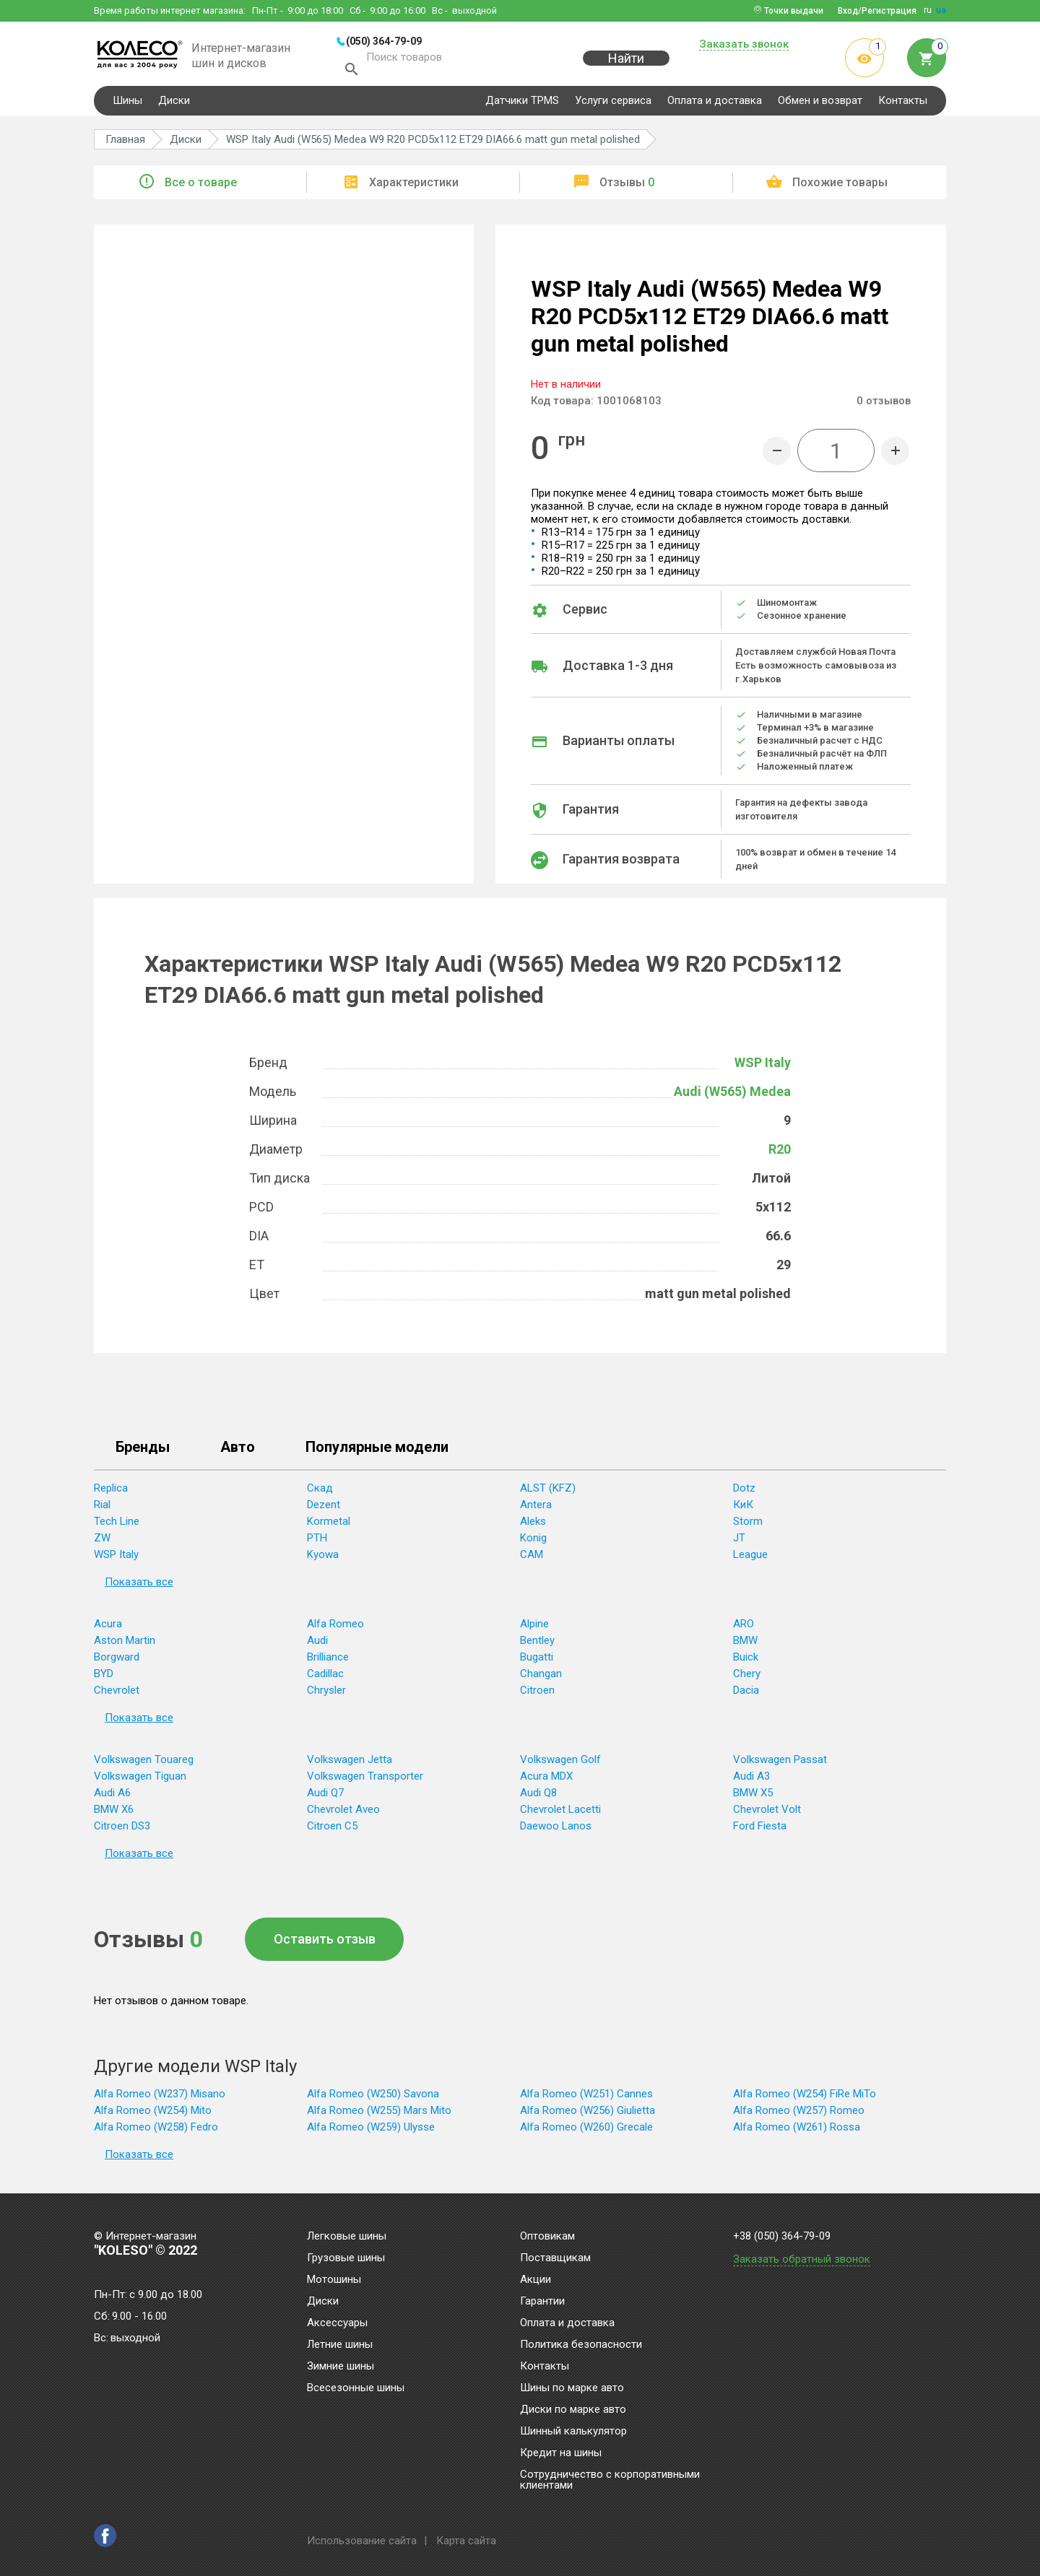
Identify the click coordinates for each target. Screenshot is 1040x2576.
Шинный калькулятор (573, 2431)
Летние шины (340, 2345)
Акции (535, 2280)
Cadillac (325, 1677)
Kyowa (323, 1558)
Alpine (534, 1627)
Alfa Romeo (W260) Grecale (586, 2130)
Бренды (143, 1451)
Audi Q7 (325, 1796)
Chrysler (326, 1693)
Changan (541, 1677)
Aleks (533, 1524)
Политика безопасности (581, 2345)
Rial (102, 1508)
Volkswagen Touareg (144, 1763)
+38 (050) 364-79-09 (782, 2236)
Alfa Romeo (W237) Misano (159, 2097)
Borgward (116, 1660)
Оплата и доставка (714, 103)
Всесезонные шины (355, 2388)
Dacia (746, 1693)
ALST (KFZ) (548, 1491)
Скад (320, 1491)
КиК (743, 1508)
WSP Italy (762, 1066)
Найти (626, 66)
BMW (745, 1643)
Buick (745, 1660)
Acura (108, 1627)
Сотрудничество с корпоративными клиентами (610, 2480)
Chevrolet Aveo (343, 1812)
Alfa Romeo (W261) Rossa (796, 2130)
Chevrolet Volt (767, 1812)
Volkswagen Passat (780, 1763)
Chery (746, 1677)
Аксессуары (337, 2323)
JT (739, 1541)
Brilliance (328, 1660)
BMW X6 (114, 1812)
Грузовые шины (346, 2258)
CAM (531, 1558)
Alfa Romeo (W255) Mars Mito (379, 2113)
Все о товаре (201, 186)
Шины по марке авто (572, 2388)
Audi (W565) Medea (732, 1094)
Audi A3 (751, 1779)
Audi (317, 1643)
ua (941, 10)
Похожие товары (840, 186)
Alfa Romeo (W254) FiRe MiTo (804, 2097)
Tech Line (116, 1524)
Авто (237, 1451)
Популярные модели (377, 1451)
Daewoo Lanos (556, 1829)
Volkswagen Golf (560, 1763)
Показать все (139, 1585)
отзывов (884, 404)
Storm (748, 1524)
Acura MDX (546, 1779)
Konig (533, 1541)
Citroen (537, 1693)
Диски (174, 103)
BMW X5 (753, 1796)
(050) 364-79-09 (384, 41)
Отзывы (626, 186)
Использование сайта (362, 2540)
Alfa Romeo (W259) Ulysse (371, 2130)
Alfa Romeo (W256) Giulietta (587, 2113)
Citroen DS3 (122, 1829)
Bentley (537, 1643)
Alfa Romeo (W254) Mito (153, 2113)
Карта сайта (466, 2540)
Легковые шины (346, 2236)
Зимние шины (340, 2366)
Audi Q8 (538, 1796)
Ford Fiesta (759, 1829)
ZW (102, 1541)
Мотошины (334, 2280)
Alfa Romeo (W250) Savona (373, 2097)
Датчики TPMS (522, 103)
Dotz (744, 1491)
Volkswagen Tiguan (140, 1779)
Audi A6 (112, 1796)
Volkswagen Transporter (365, 1779)
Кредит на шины (561, 2453)
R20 (779, 1152)
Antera (536, 1508)
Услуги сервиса (613, 103)
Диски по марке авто (573, 2410)
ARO (743, 1627)
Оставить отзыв (325, 1942)
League (750, 1558)
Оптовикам (547, 2236)
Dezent (323, 1508)
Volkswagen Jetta (349, 1763)
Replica (111, 1491)
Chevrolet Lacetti (560, 1812)
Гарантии (542, 2301)
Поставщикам (555, 2258)
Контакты (902, 103)
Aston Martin (124, 1643)
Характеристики (414, 186)
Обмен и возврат (820, 103)
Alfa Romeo (335, 1627)
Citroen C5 (332, 1829)
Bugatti (536, 1660)
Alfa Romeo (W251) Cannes (586, 2097)
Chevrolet (116, 1693)
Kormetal (328, 1524)
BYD (103, 1677)
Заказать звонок (744, 45)
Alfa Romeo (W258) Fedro (156, 2130)
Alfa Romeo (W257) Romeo (798, 2113)
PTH (317, 1541)
